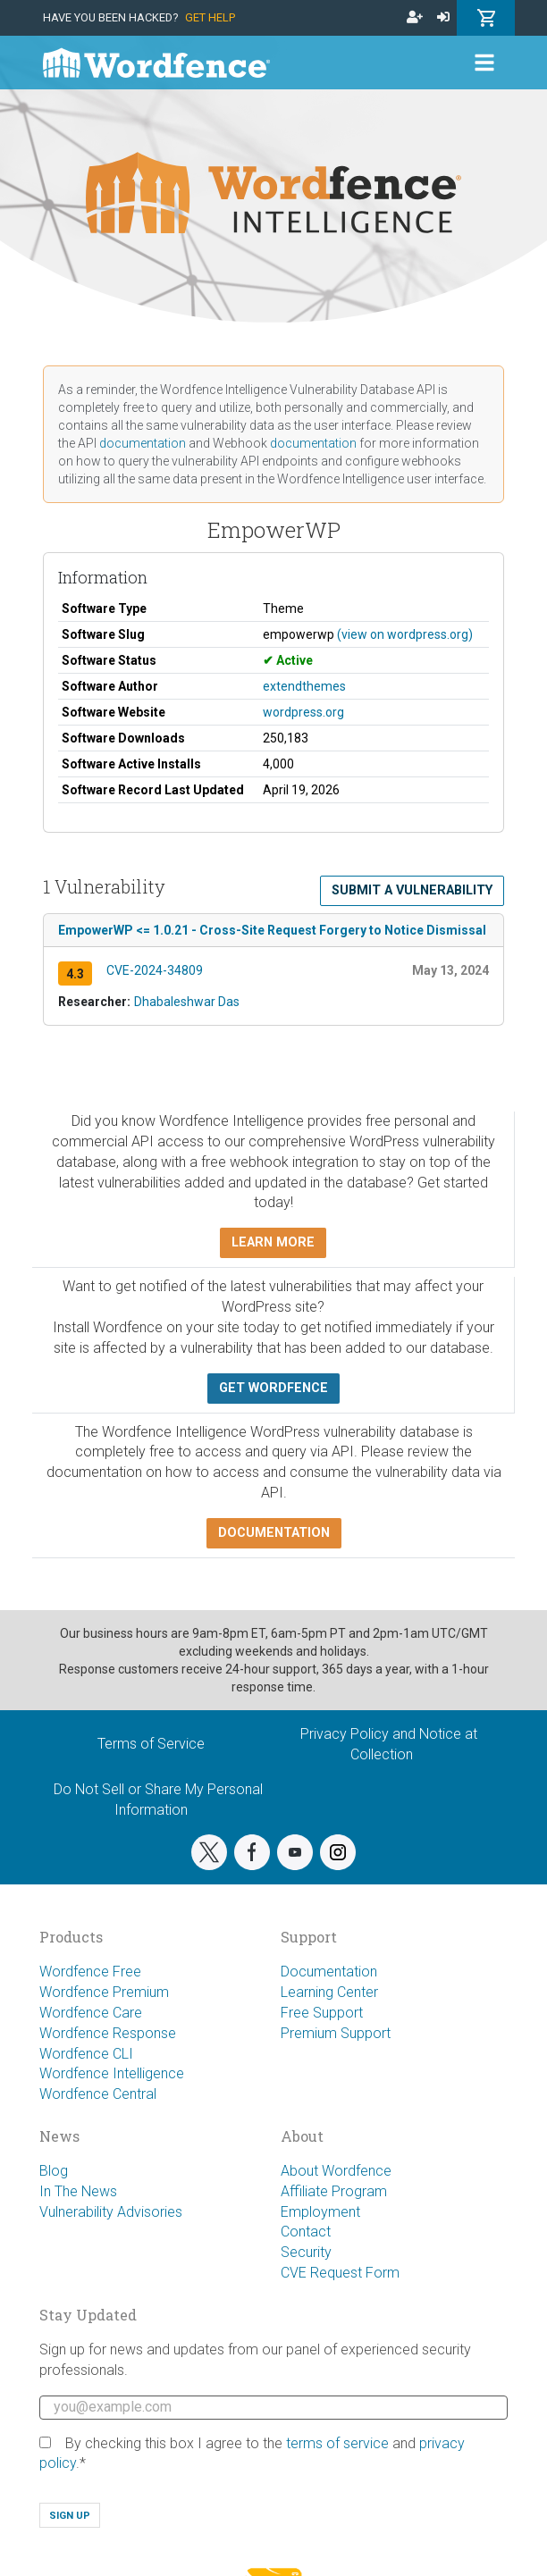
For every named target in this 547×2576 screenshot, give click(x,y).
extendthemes (304, 686)
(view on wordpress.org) (405, 634)
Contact (306, 2231)
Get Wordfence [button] (273, 1388)
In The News (78, 2191)
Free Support (322, 2012)
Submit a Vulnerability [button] (412, 890)
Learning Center (329, 1992)
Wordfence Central (97, 2093)
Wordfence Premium (104, 1992)
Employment (320, 2211)
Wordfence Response (107, 2033)
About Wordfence (336, 2170)
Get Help (210, 17)
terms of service (337, 2443)
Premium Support (336, 2033)
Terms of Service (151, 1743)
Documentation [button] (274, 1532)
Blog (53, 2170)
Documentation (329, 1971)
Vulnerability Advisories (110, 2211)
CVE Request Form (340, 2272)
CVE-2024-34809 (154, 970)
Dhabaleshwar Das (187, 1001)
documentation (142, 443)
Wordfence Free (90, 1971)
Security (306, 2252)
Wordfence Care (90, 2012)
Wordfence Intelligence (111, 2073)
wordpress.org (303, 712)
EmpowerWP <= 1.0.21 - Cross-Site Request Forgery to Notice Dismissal (272, 930)
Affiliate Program (334, 2191)
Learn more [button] (273, 1242)
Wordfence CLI (86, 2053)
